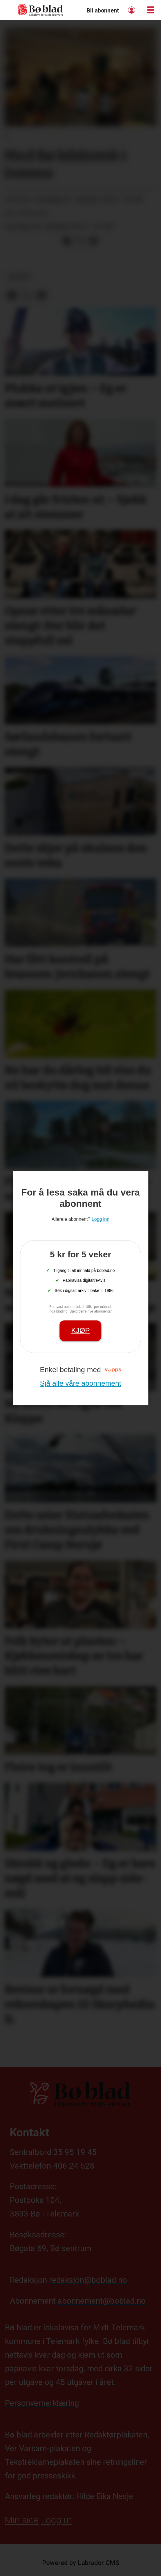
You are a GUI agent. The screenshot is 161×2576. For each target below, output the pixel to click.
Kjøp (80, 1331)
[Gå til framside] (40, 10)
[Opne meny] (151, 10)
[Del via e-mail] (93, 241)
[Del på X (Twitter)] (80, 241)
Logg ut (56, 2519)
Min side (22, 2519)
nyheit (19, 277)
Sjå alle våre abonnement (80, 1383)
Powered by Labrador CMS (80, 2562)
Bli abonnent (102, 10)
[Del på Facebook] (67, 241)
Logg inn (132, 10)
